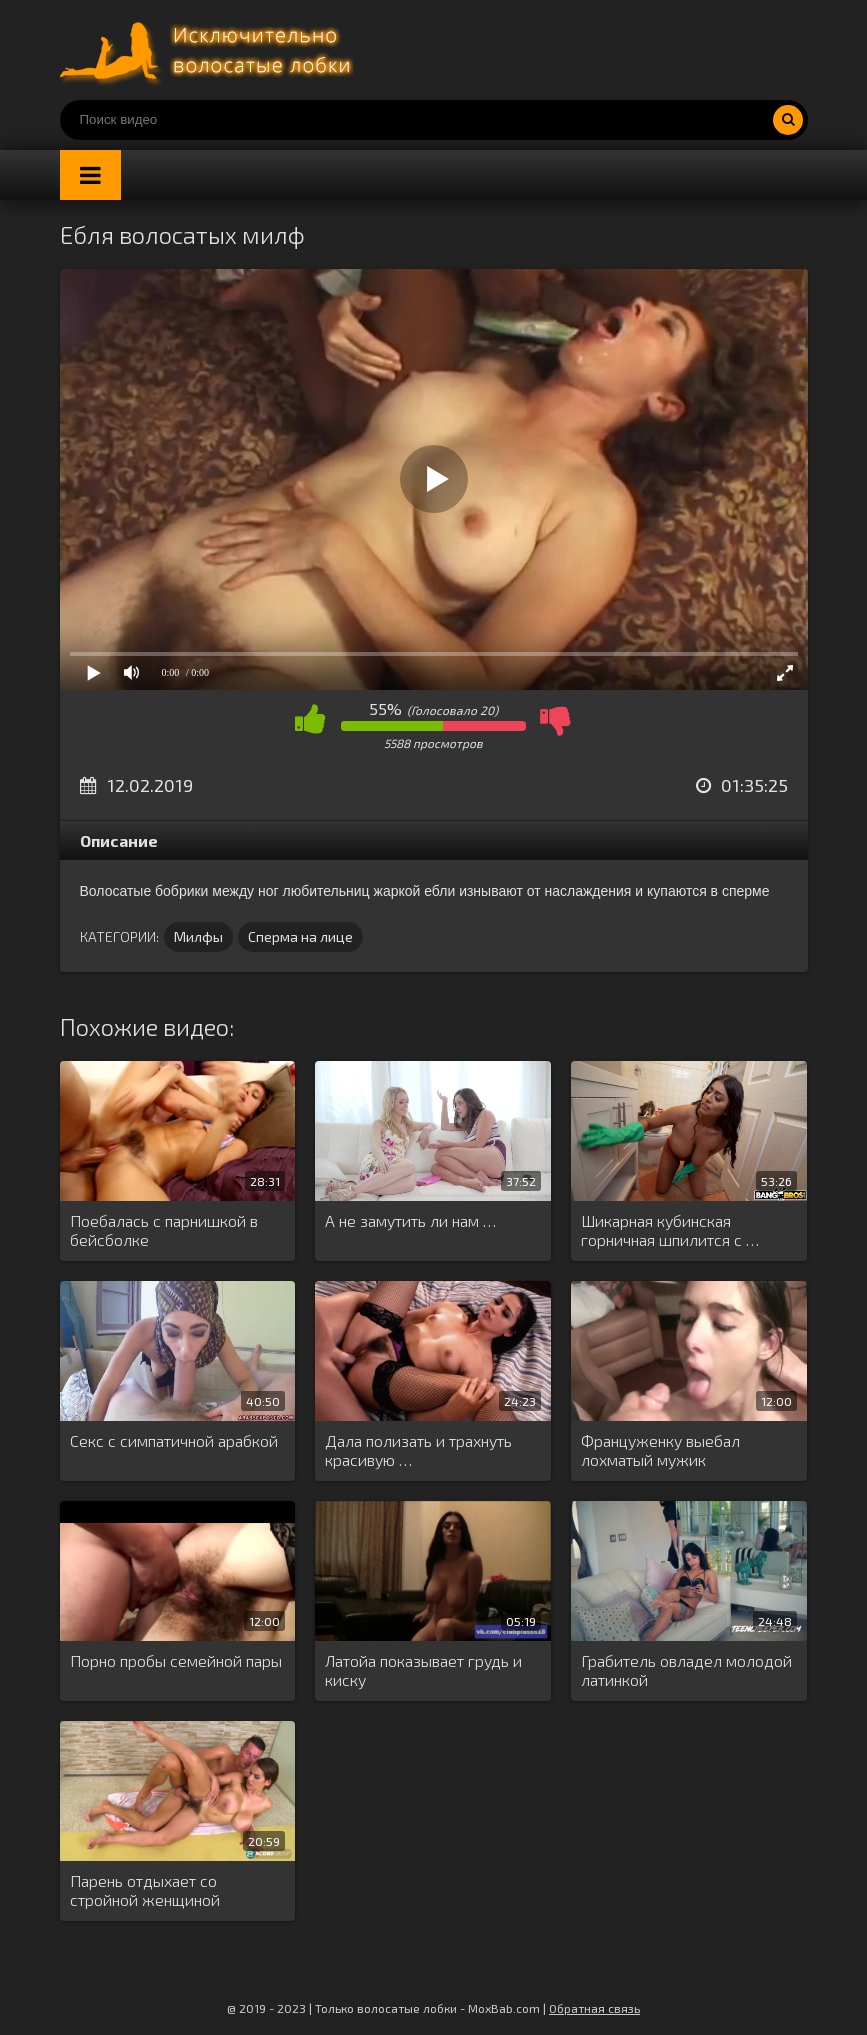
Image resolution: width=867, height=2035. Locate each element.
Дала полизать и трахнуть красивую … (418, 1450)
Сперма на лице (300, 936)
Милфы (198, 936)
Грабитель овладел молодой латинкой (686, 1670)
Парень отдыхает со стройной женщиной (145, 1890)
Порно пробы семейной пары (176, 1660)
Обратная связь (594, 2008)
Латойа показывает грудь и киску (423, 1670)
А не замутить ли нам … (410, 1220)
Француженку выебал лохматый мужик (660, 1450)
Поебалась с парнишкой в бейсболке (164, 1230)
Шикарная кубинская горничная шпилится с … (670, 1230)
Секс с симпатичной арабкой (174, 1440)
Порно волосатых (210, 50)
